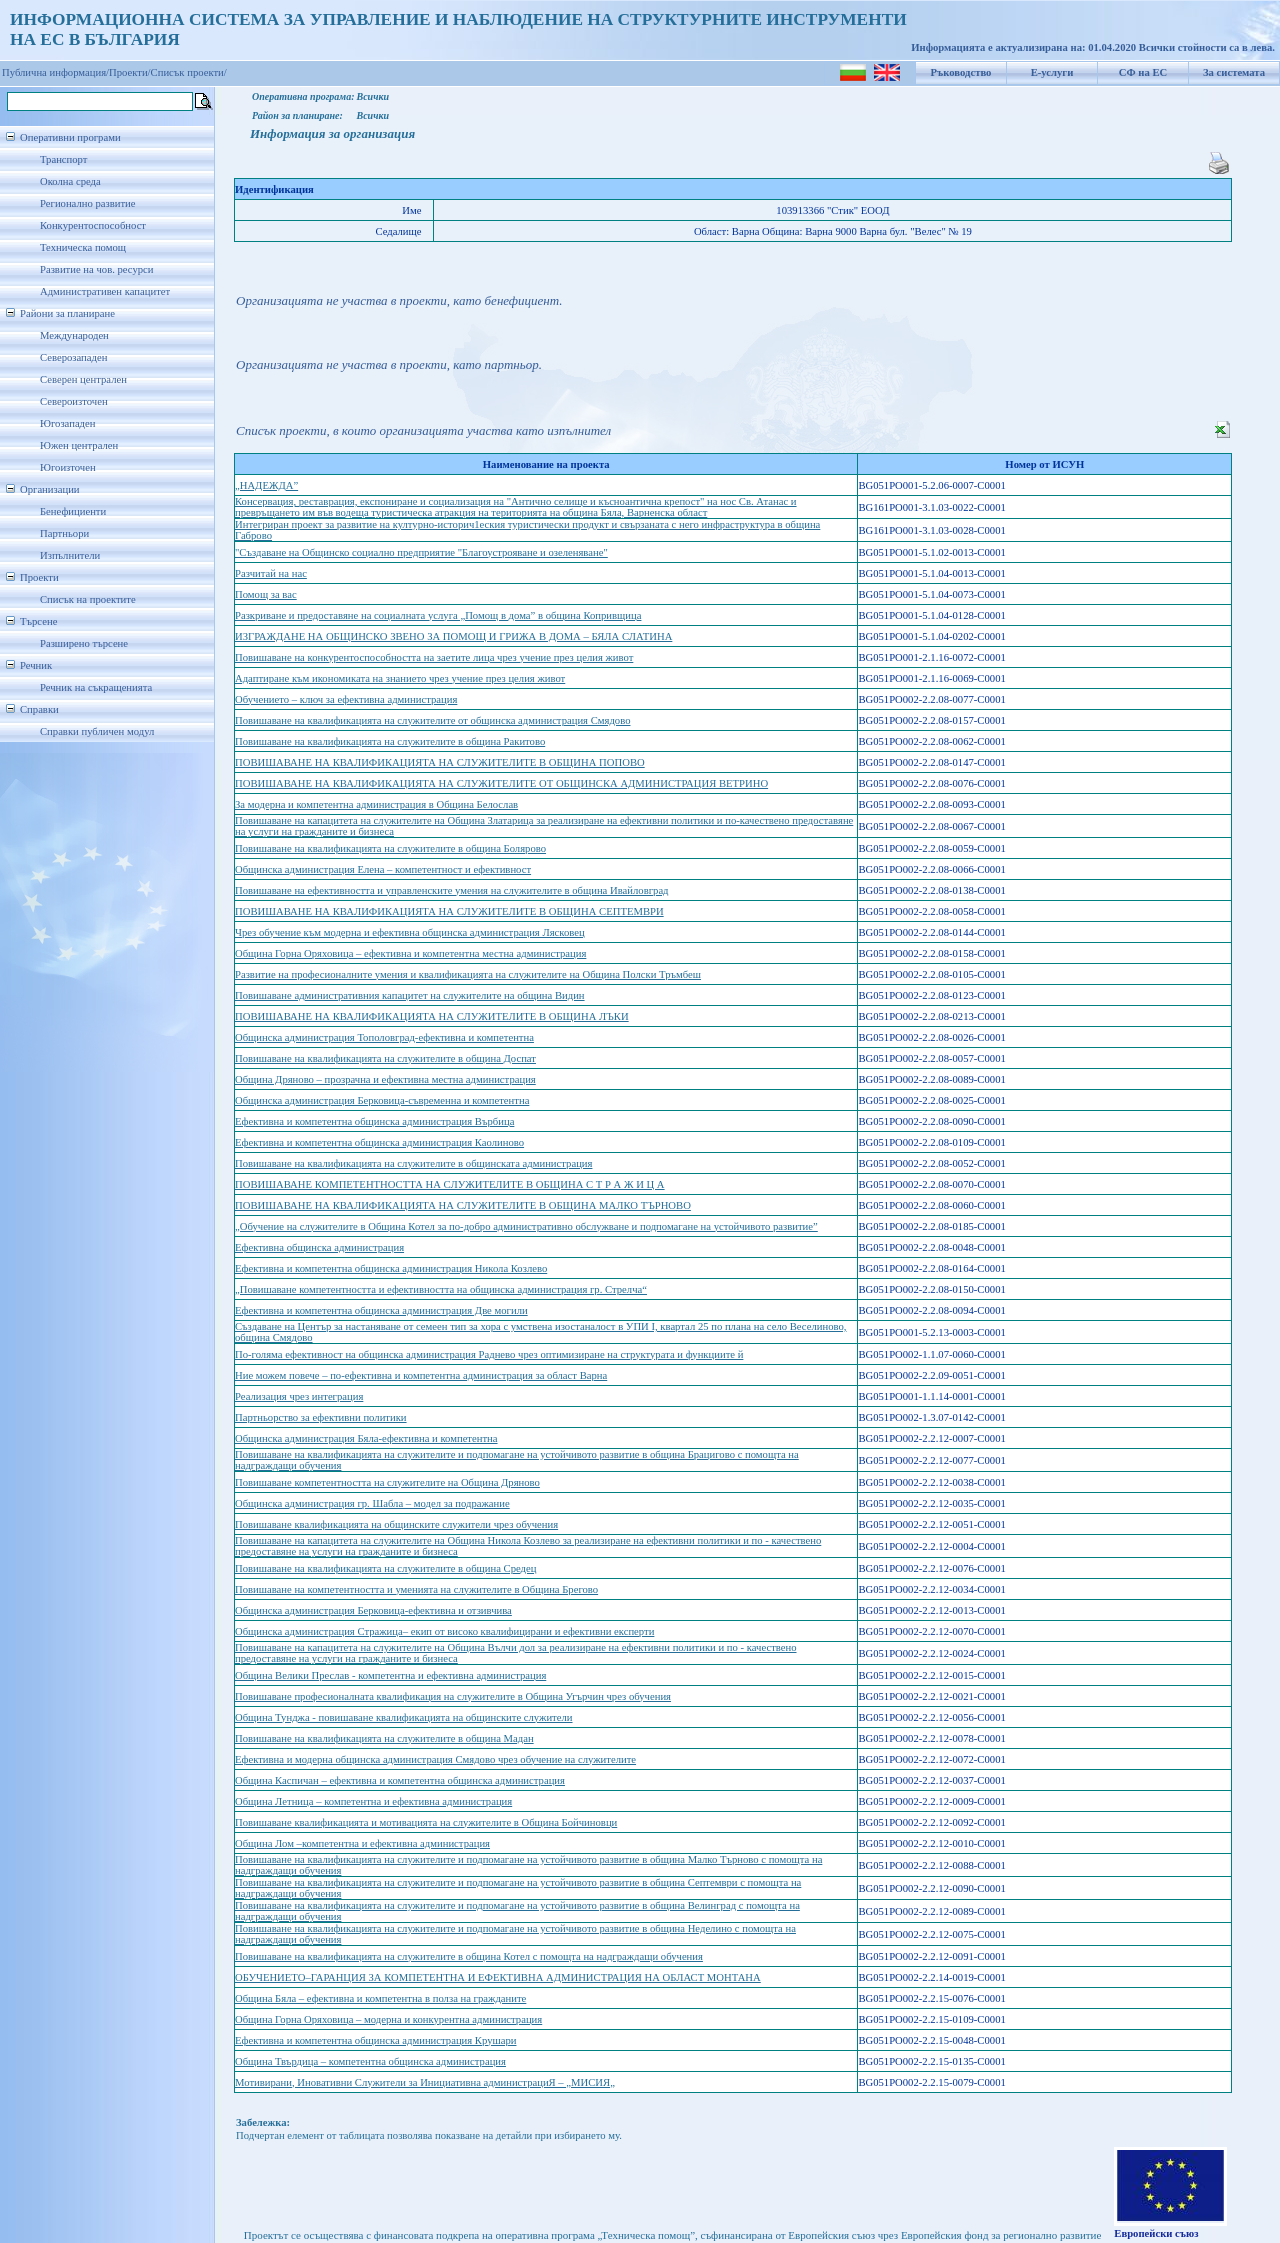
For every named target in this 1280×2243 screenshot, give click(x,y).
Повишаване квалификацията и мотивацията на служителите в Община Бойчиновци (426, 1822)
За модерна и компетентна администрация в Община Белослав (376, 804)
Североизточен (74, 401)
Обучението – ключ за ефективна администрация (346, 699)
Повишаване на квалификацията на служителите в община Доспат (385, 1058)
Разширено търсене (84, 643)
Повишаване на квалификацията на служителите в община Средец (385, 1568)
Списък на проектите (88, 599)
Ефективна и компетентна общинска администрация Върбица (374, 1121)
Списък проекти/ (189, 72)
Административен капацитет (105, 291)
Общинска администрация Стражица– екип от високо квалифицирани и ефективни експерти (444, 1631)
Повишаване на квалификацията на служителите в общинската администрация (413, 1163)
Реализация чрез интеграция (299, 1396)
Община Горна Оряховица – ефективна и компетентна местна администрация (410, 953)
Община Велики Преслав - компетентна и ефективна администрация (390, 1675)
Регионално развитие (88, 203)
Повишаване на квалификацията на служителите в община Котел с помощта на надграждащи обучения (469, 1956)
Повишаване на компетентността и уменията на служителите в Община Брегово (416, 1589)
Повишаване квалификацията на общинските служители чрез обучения (396, 1524)
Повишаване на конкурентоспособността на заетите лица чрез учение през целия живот (434, 657)
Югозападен (67, 423)
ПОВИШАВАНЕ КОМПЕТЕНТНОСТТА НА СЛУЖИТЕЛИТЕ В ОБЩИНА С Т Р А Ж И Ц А (450, 1184)
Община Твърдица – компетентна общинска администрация (370, 2061)
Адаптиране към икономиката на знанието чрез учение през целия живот (400, 678)
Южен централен (79, 445)
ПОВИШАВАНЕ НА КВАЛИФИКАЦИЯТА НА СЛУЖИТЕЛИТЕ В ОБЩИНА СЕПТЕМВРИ (449, 911)
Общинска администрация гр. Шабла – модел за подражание (372, 1503)
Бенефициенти (73, 511)
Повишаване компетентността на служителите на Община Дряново (387, 1482)
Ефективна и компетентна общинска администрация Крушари (375, 2040)
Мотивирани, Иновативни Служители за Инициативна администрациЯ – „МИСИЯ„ (425, 2082)
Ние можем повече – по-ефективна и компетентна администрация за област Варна (421, 1375)
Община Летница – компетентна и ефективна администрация (373, 1801)
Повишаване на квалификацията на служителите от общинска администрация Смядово (432, 720)
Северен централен (83, 379)
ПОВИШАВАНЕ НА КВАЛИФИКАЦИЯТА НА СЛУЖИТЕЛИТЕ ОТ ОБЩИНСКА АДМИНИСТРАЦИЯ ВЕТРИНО (501, 783)
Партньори (64, 533)
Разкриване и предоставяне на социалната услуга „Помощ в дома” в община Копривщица (438, 615)
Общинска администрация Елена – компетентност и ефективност (383, 869)
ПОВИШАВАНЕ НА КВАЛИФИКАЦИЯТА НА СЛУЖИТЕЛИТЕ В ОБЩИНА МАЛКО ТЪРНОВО (463, 1205)
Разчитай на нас (271, 573)
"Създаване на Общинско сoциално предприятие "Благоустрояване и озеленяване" (421, 552)
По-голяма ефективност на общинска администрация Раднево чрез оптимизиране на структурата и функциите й (489, 1354)
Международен (74, 335)
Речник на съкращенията (96, 687)
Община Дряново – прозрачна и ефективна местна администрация (385, 1079)
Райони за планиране (67, 313)
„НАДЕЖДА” (266, 485)
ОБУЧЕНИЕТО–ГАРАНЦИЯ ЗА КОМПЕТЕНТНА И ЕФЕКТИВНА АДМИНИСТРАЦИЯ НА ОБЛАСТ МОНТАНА (498, 1977)
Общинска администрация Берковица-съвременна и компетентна (382, 1100)
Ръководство (961, 72)
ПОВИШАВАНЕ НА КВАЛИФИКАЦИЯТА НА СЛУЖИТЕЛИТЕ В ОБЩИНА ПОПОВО (440, 762)
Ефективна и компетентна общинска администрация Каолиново (379, 1142)
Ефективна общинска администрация (319, 1247)
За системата (1234, 72)
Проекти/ (130, 72)
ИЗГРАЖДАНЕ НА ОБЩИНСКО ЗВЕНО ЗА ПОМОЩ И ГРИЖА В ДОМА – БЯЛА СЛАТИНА (453, 636)
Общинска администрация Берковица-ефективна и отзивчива (373, 1610)
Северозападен (73, 357)
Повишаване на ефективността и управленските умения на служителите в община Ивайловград (452, 890)
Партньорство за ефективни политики (321, 1417)
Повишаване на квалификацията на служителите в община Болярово (390, 848)
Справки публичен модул (97, 731)
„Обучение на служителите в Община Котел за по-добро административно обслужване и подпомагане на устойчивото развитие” (526, 1226)
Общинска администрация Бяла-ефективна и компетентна (366, 1438)
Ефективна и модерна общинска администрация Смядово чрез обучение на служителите (435, 1759)
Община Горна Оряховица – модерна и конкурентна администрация (388, 2019)
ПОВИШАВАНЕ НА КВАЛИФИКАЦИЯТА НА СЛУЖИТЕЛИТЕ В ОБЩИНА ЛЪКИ (432, 1016)
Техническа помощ (83, 247)
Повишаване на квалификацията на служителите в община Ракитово (390, 741)
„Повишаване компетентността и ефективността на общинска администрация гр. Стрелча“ (441, 1289)
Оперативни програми (70, 137)
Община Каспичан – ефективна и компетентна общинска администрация (400, 1780)
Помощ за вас (266, 594)
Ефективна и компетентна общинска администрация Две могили (381, 1310)
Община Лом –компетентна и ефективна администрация (362, 1843)
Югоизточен (68, 467)
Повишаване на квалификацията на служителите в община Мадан (384, 1738)
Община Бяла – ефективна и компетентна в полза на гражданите (380, 1998)
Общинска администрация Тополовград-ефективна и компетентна (384, 1037)
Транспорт (63, 159)
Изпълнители (70, 555)
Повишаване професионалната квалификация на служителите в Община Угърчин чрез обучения (453, 1696)
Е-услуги (1052, 72)
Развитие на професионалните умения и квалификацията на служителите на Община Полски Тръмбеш (468, 974)
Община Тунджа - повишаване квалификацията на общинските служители (404, 1717)
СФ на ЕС (1143, 72)
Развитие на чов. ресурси (97, 269)
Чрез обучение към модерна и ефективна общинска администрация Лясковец (410, 932)
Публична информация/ (55, 72)
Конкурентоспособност (93, 225)
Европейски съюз (1156, 2233)
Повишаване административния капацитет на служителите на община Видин (410, 995)
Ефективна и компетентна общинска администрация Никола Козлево (391, 1268)
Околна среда (70, 181)
